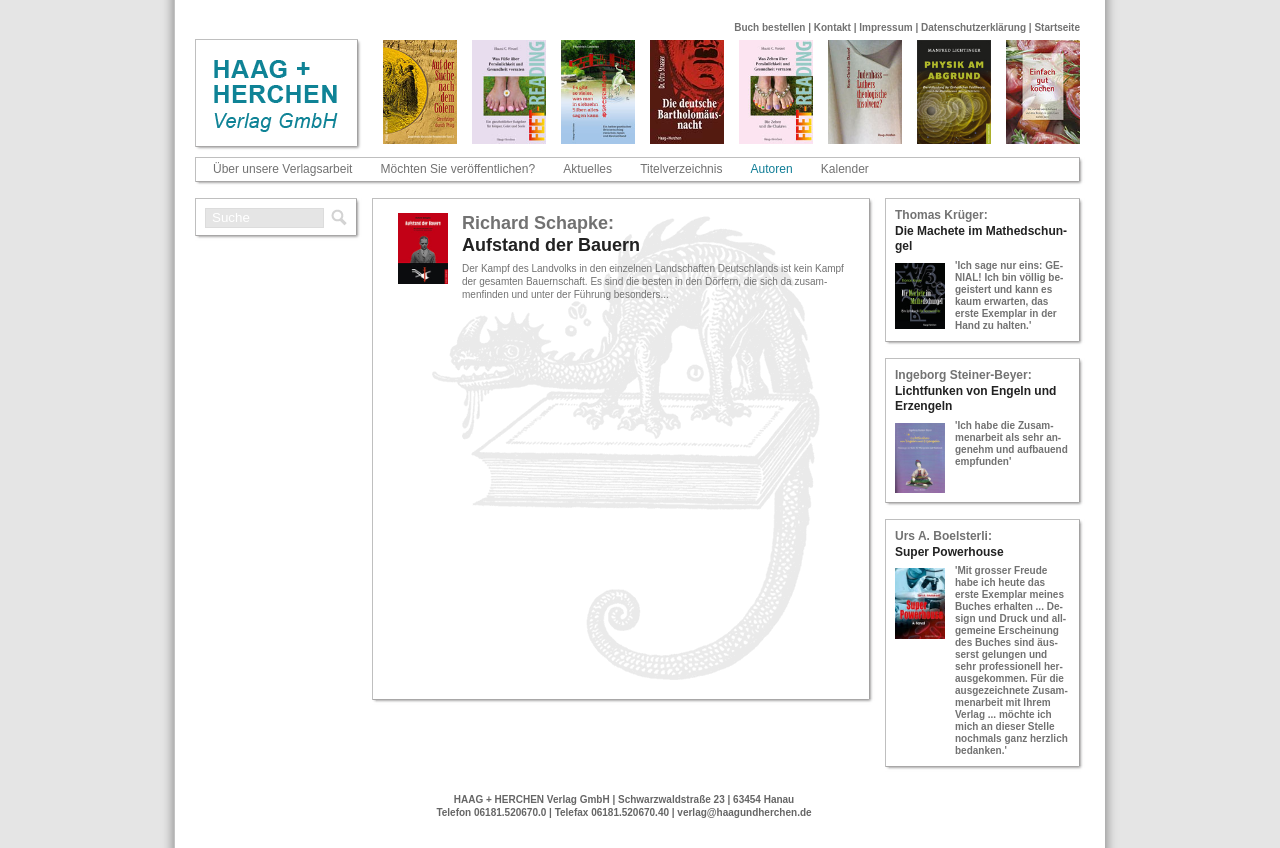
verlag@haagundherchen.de (744, 812)
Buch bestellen (769, 27)
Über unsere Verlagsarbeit (282, 169)
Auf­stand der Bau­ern (551, 245)
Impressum (885, 27)
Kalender (845, 169)
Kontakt (832, 27)
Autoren (772, 169)
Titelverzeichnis (681, 169)
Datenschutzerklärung (973, 27)
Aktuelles (587, 169)
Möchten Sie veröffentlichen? (458, 169)
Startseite (1057, 27)
